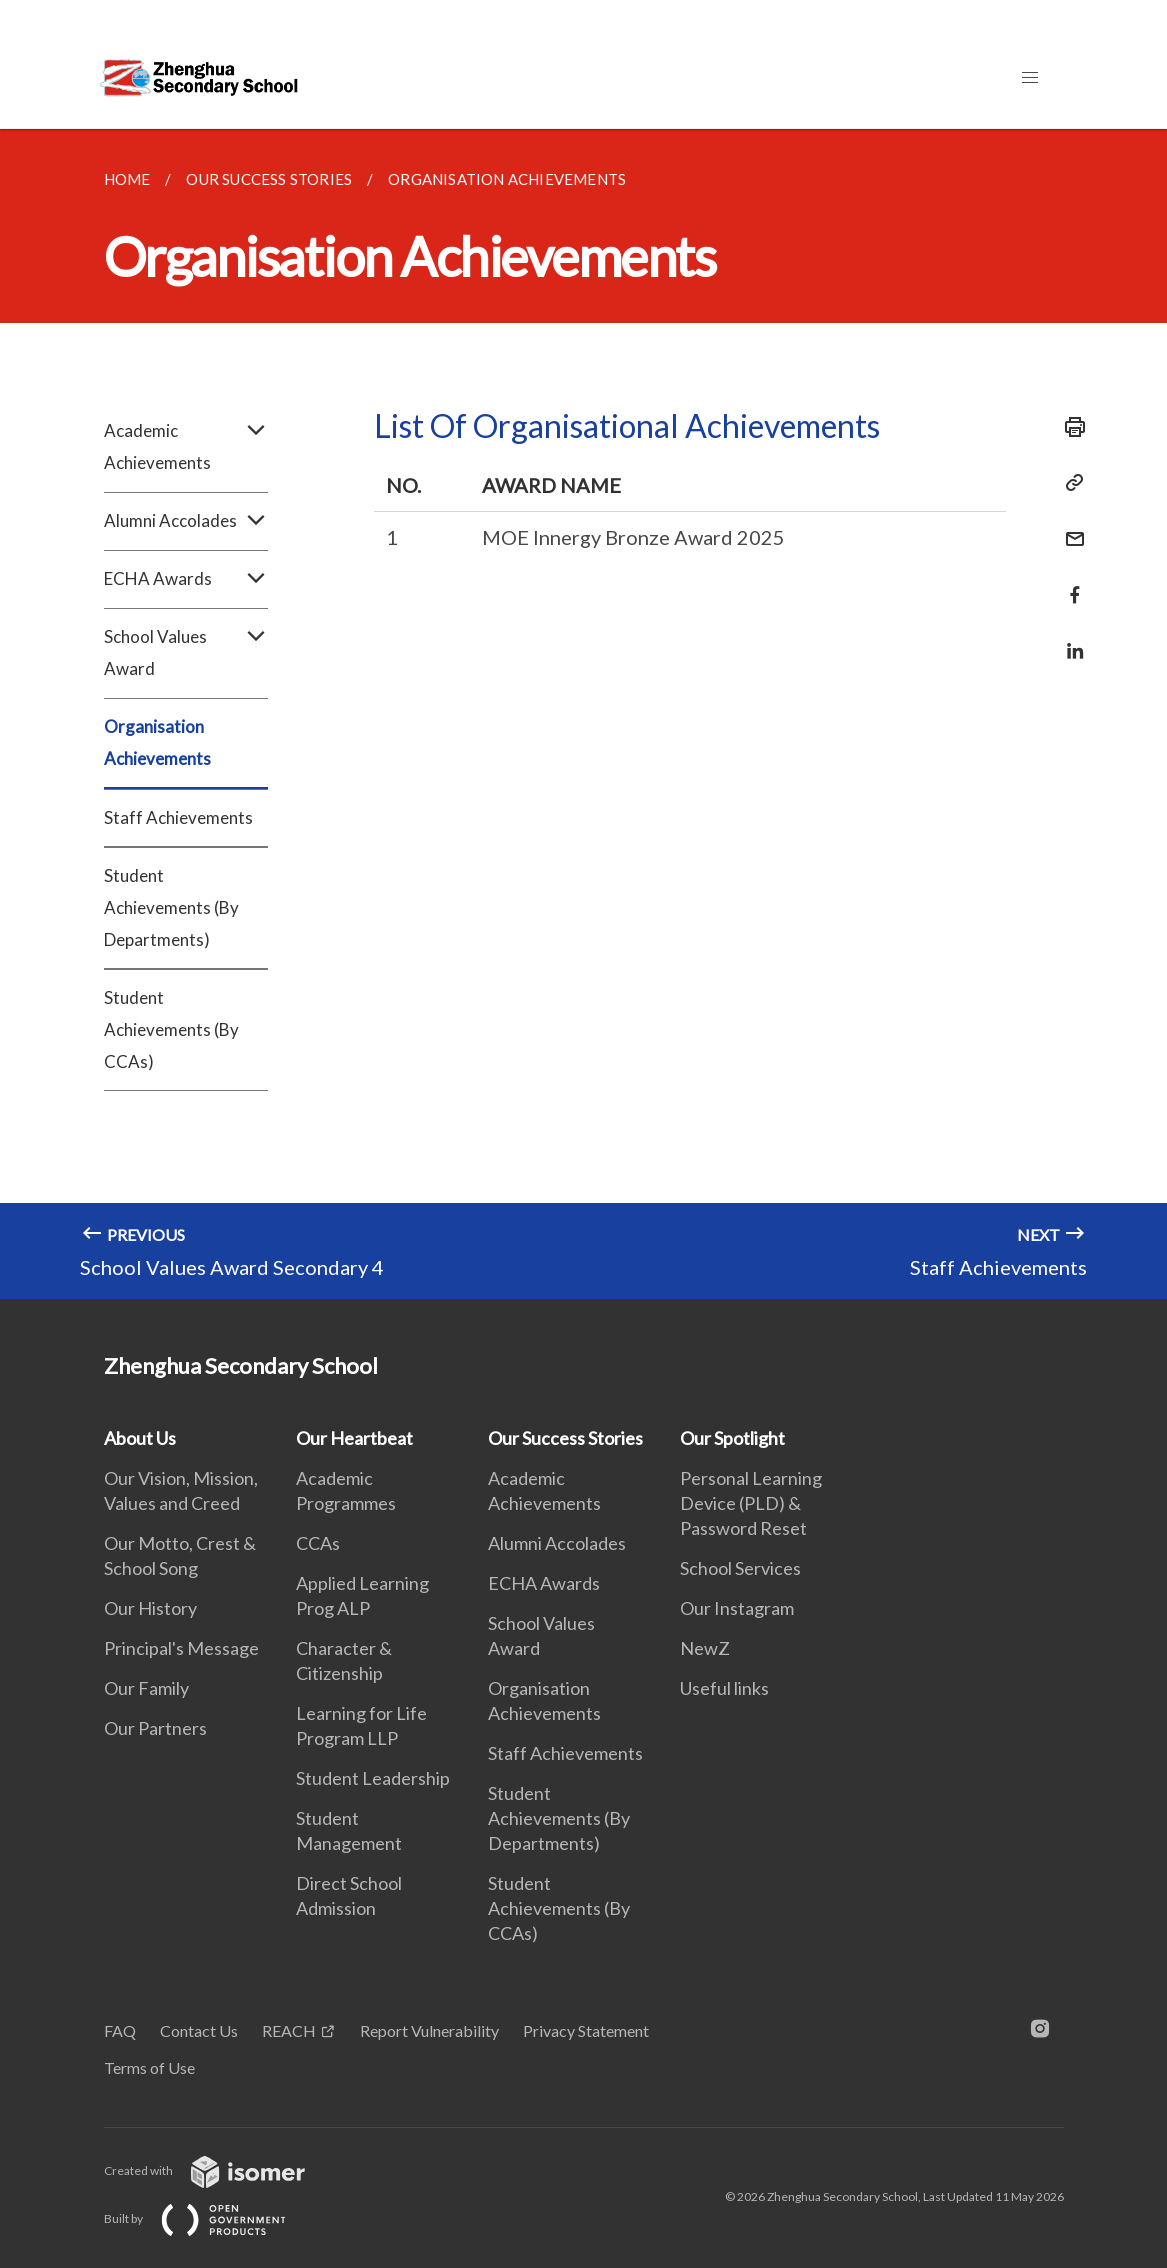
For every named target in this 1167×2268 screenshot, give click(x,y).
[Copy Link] (1069, 483)
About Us (140, 1438)
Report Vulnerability (429, 2030)
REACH (289, 2030)
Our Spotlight (732, 1438)
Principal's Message (181, 1648)
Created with (220, 2170)
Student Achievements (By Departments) (171, 907)
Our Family (146, 1688)
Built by (211, 2218)
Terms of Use (149, 2067)
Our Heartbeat (354, 1438)
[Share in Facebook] (1069, 582)
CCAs (318, 1543)
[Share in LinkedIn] (1069, 638)
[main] (583, 714)
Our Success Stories (565, 1438)
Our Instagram (737, 1608)
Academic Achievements (186, 447)
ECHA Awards (186, 579)
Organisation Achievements (157, 742)
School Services (740, 1568)
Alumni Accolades (186, 521)
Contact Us (199, 2030)
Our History (150, 1608)
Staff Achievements (178, 817)
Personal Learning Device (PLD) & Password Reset (751, 1503)
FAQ (120, 2030)
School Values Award (186, 653)
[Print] (1069, 427)
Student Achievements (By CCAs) (171, 1029)
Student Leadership (373, 1778)
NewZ (705, 1648)
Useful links (724, 1688)
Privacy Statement (586, 2030)
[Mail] (1069, 526)
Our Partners (155, 1728)
